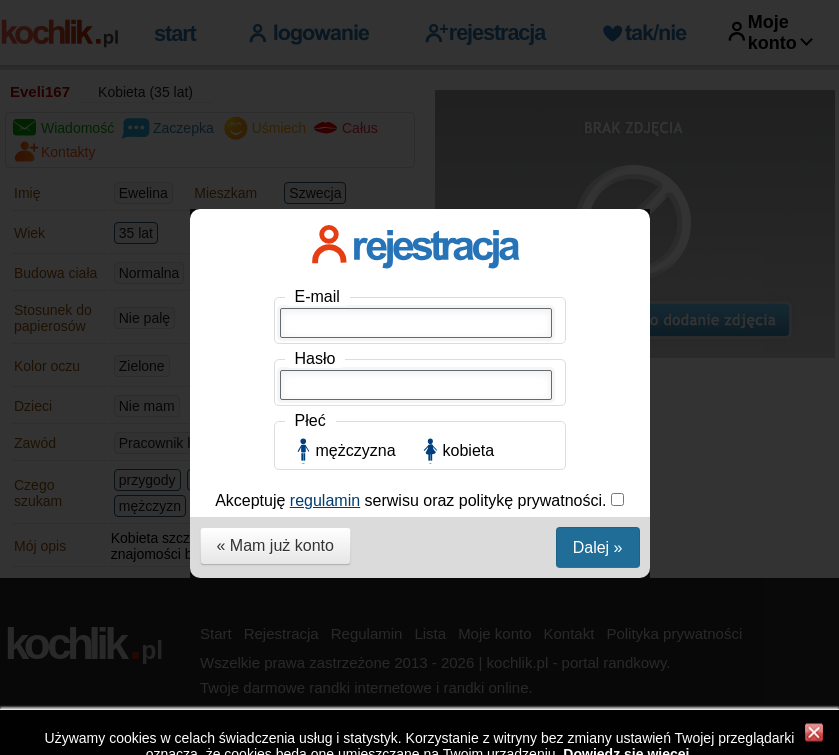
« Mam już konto (275, 545)
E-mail (317, 296)
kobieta (469, 450)
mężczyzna (356, 450)
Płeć (310, 420)
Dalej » (598, 547)
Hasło (315, 358)
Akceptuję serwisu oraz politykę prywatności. (413, 500)
